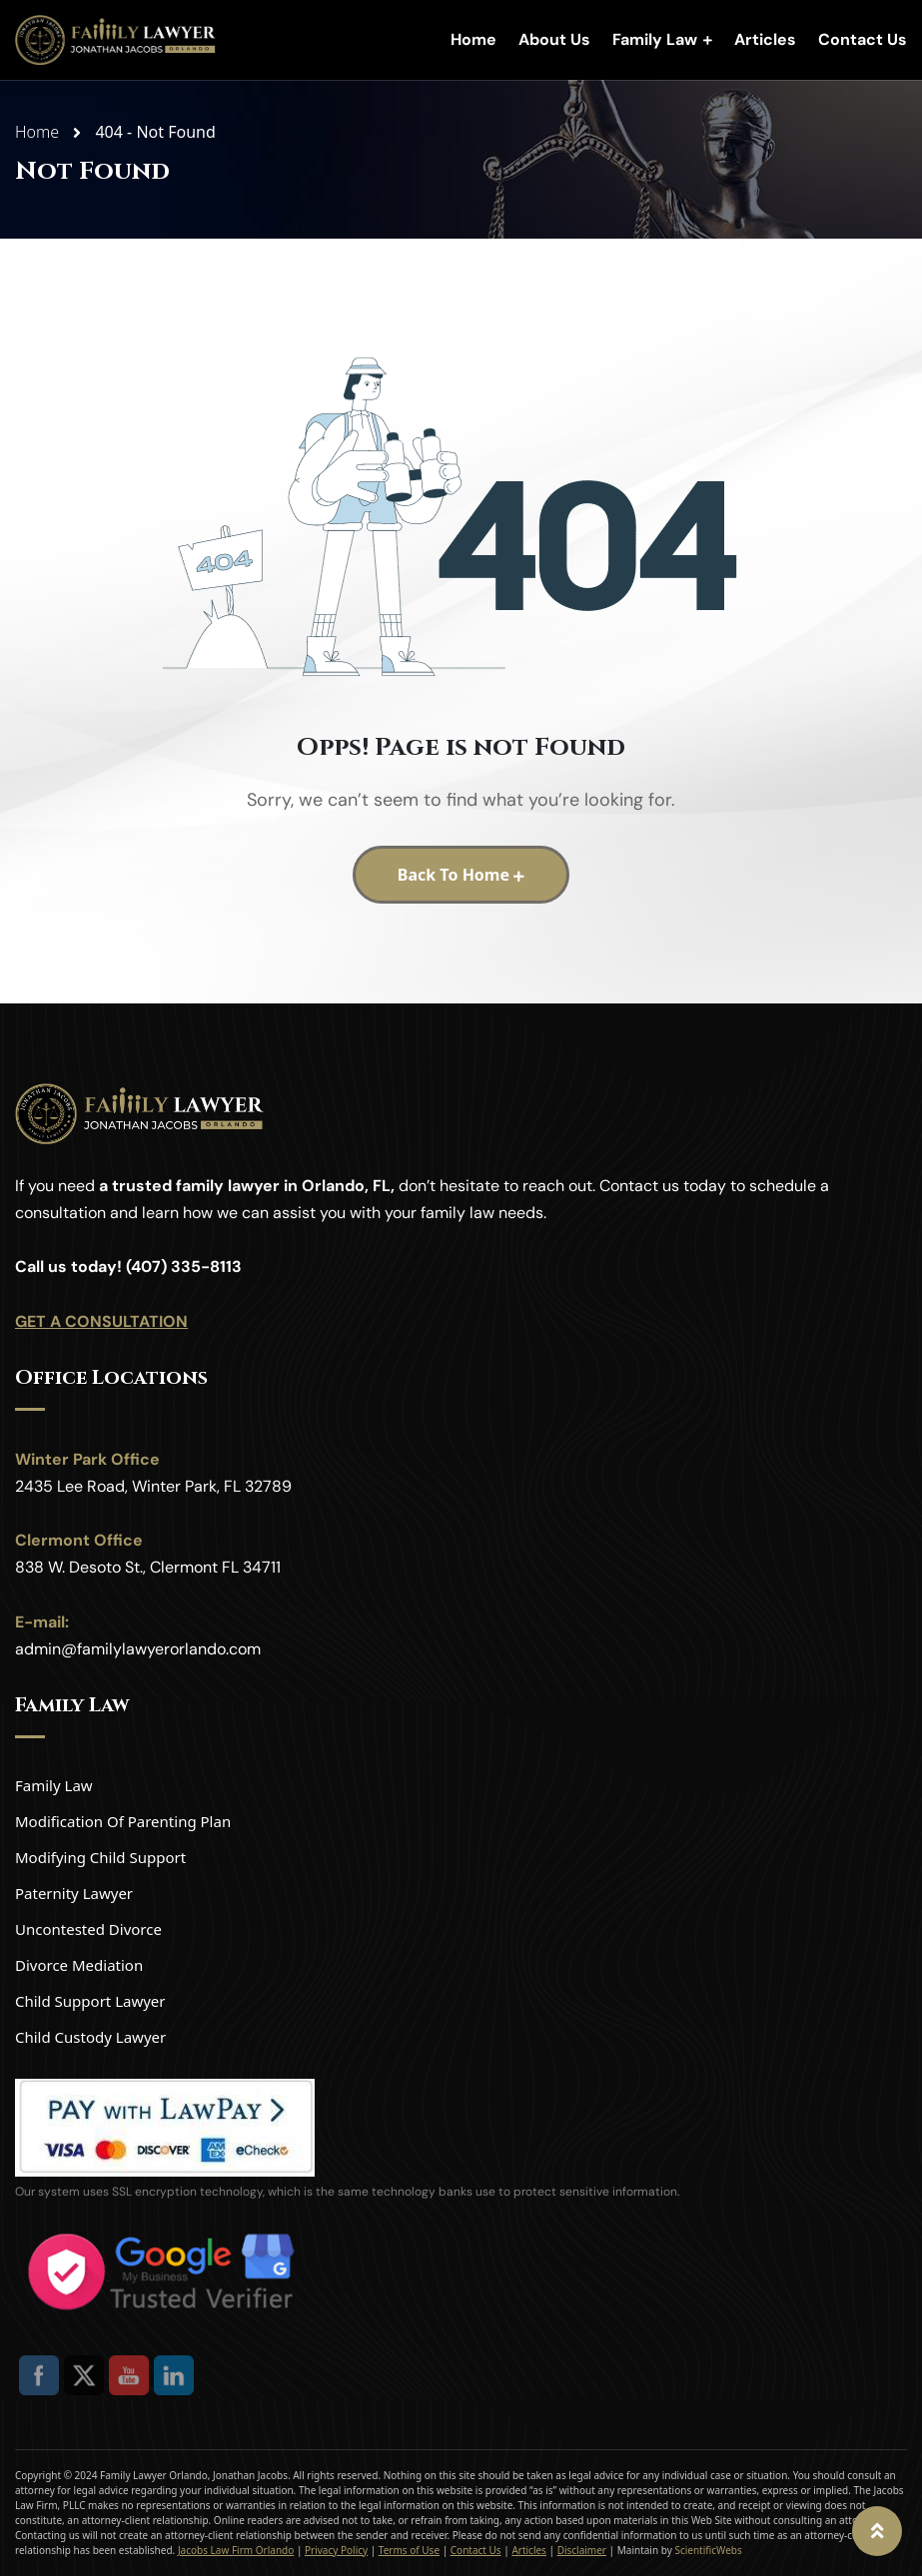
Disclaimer (581, 2550)
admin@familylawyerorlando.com (138, 1648)
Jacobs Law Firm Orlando (236, 2550)
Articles (765, 39)
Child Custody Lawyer (90, 2037)
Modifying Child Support (100, 1857)
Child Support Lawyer (90, 2001)
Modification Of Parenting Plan (123, 1821)
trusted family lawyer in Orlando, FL (251, 1185)
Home (473, 39)
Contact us (639, 1185)
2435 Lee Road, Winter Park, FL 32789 (153, 1486)
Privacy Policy (336, 2550)
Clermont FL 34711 (215, 1567)
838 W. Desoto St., (80, 1567)
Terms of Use (409, 2550)
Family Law (654, 39)
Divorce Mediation (79, 1965)
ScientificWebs (707, 2550)
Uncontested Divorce (88, 1929)
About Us (554, 39)
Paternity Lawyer (74, 1893)
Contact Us (862, 39)
